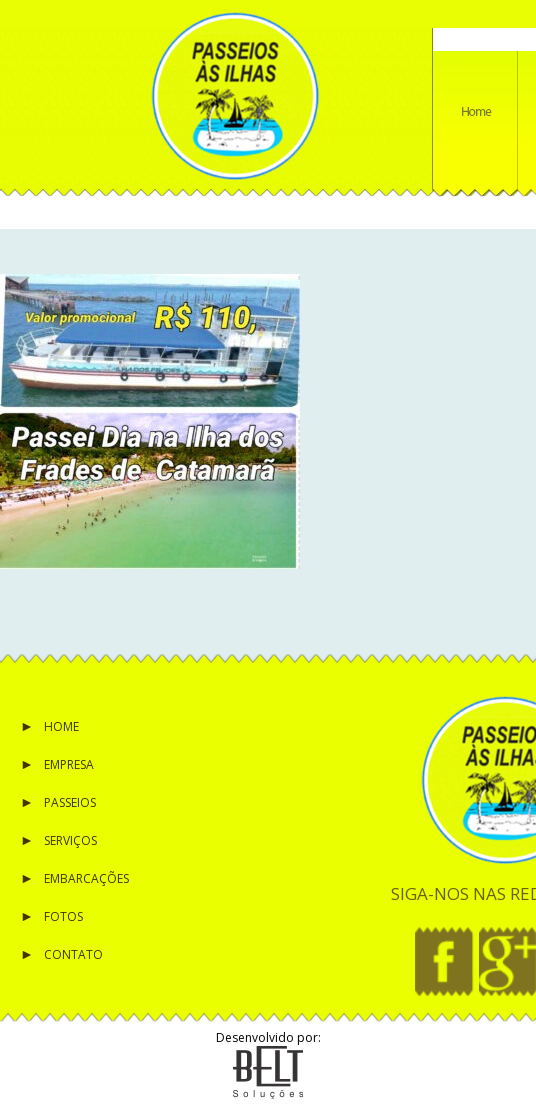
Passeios (70, 802)
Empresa (69, 764)
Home (61, 726)
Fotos (63, 916)
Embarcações (86, 878)
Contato (73, 954)
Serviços (70, 840)
